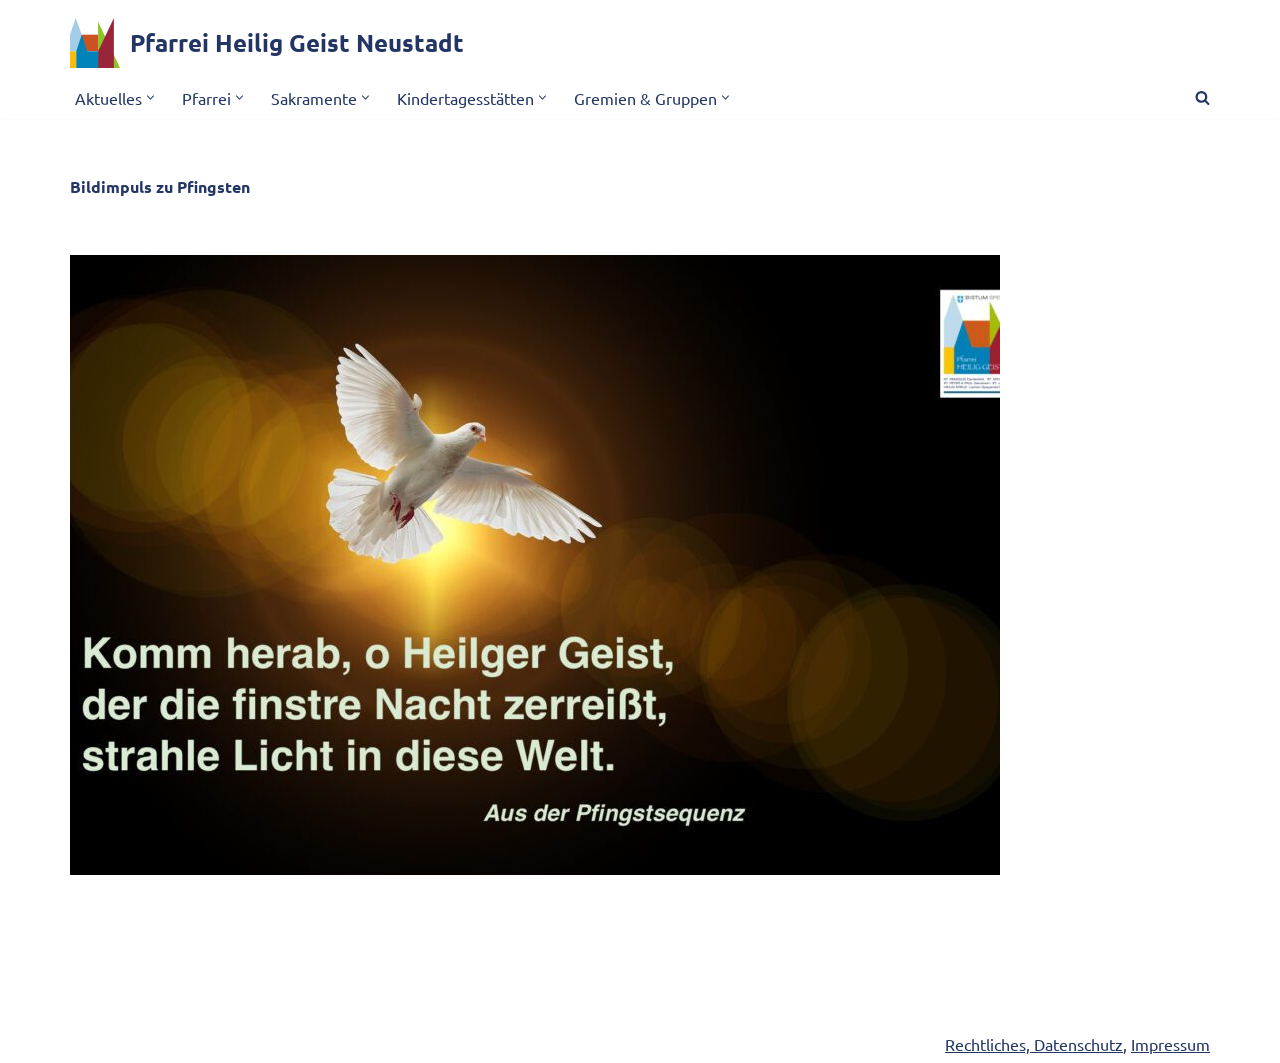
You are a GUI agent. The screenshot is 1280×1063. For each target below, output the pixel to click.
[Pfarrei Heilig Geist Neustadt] (267, 43)
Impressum (1170, 1044)
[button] (150, 97)
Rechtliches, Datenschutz (1034, 1044)
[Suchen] (1202, 97)
